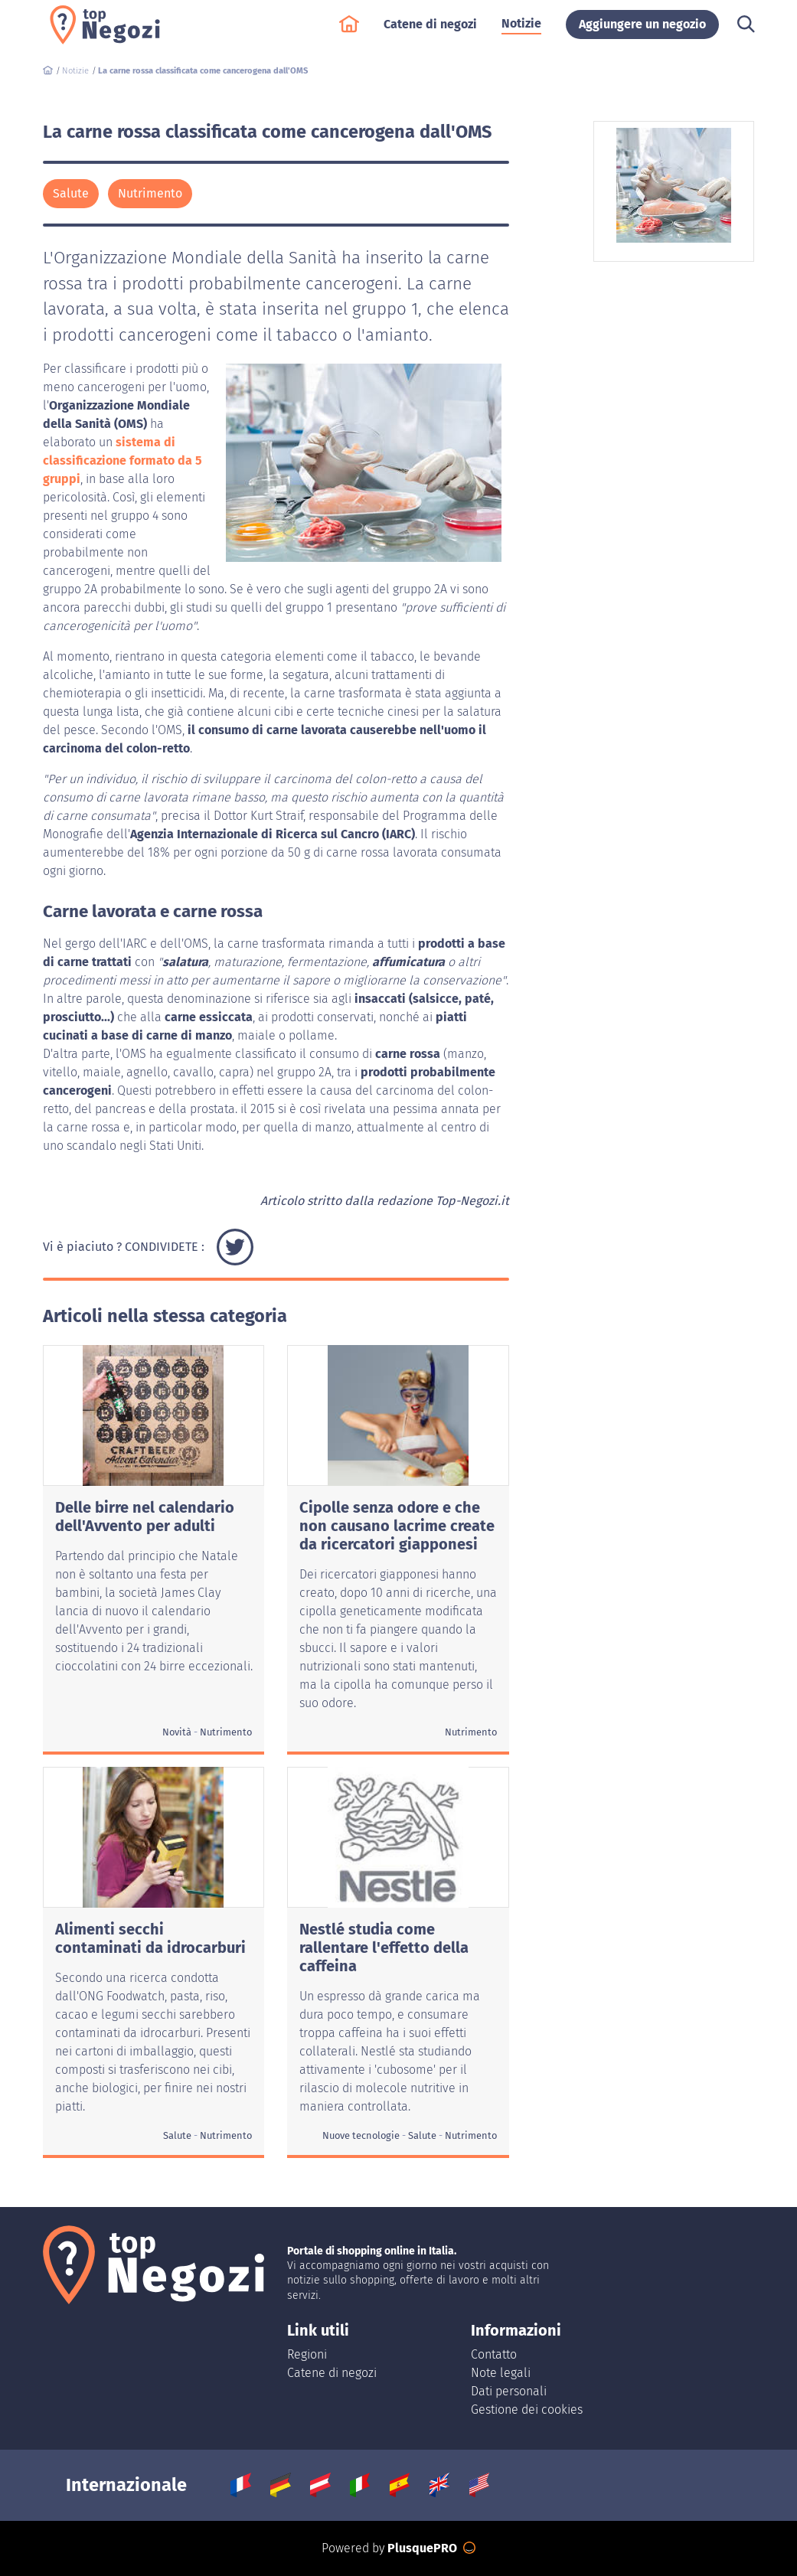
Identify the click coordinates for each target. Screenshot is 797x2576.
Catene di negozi (430, 31)
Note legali (501, 2372)
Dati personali (509, 2391)
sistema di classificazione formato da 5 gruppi (122, 460)
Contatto (494, 2354)
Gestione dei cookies (527, 2409)
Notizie (521, 31)
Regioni (307, 2354)
